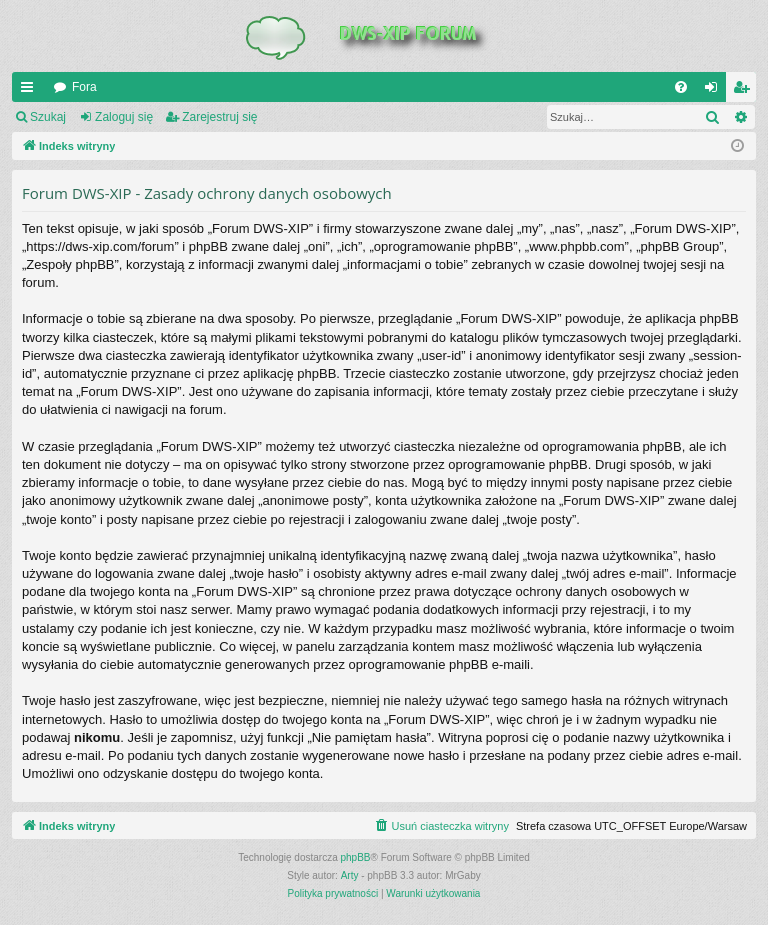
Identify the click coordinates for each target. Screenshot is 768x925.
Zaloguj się (124, 117)
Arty (350, 875)
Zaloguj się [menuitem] (715, 91)
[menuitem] (681, 87)
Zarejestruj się (219, 117)
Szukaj (48, 117)
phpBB (356, 857)
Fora (84, 87)
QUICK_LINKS (31, 91)
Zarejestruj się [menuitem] (745, 91)
